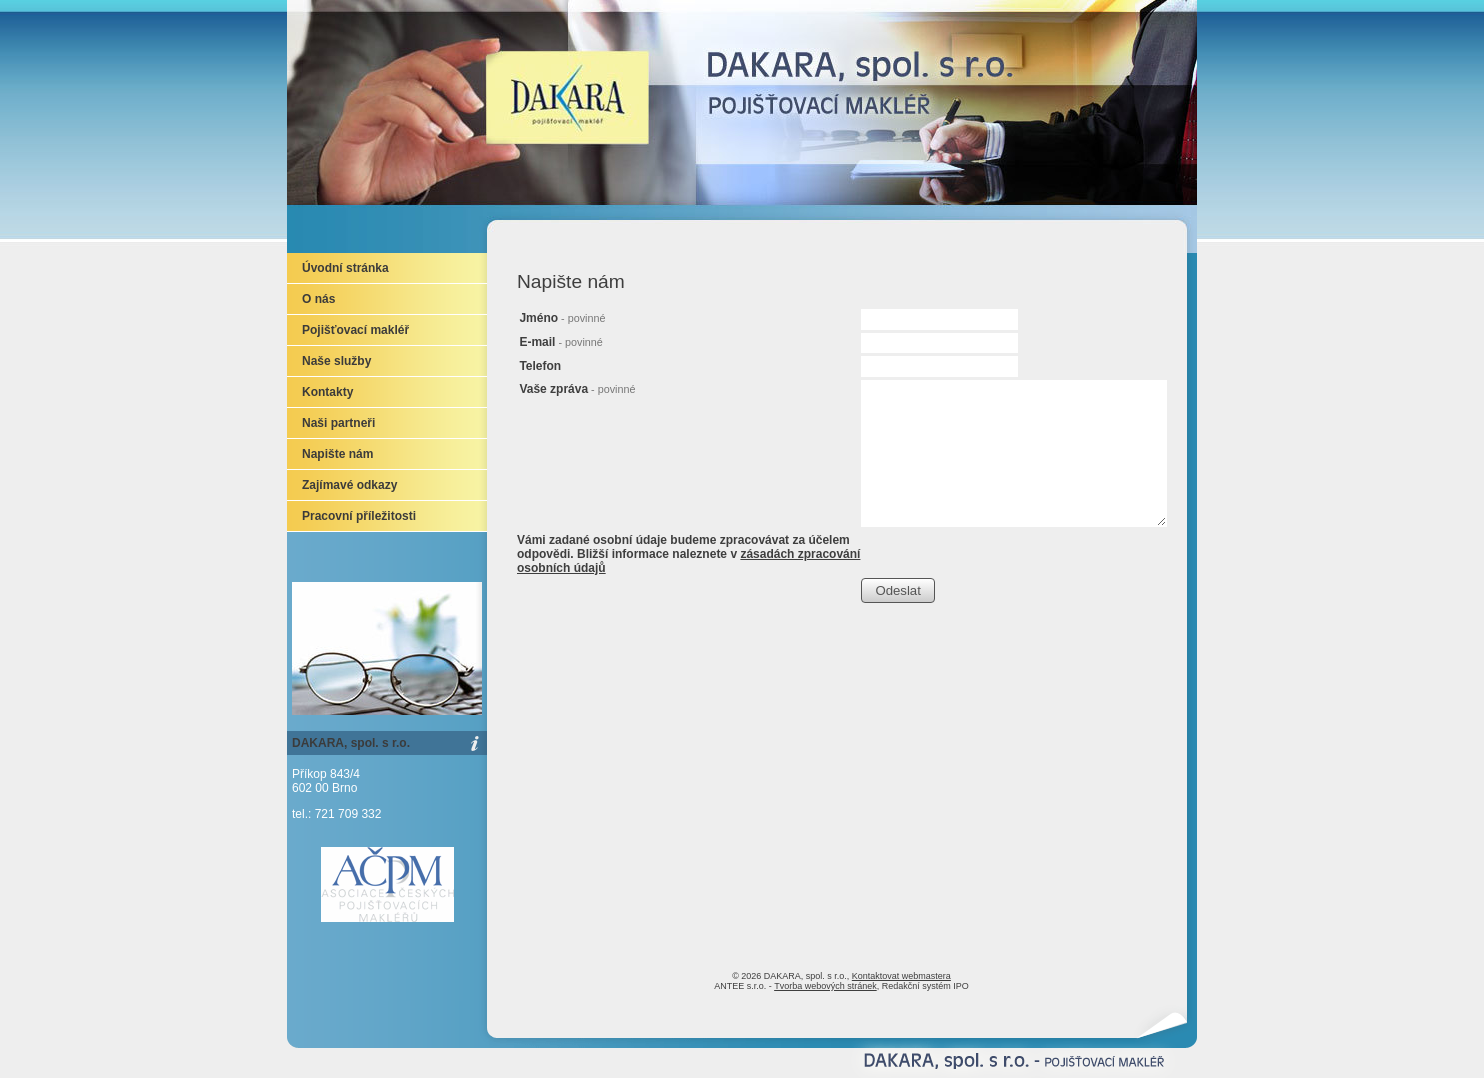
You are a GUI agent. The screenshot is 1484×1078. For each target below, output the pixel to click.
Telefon (540, 366)
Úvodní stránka (345, 268)
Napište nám (337, 454)
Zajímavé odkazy (349, 485)
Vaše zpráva (577, 389)
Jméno (562, 318)
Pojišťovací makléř (355, 330)
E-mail (560, 342)
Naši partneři (338, 423)
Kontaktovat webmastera (901, 976)
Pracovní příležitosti (359, 516)
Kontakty (327, 392)
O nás (318, 299)
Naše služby (336, 361)
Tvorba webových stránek (825, 986)
